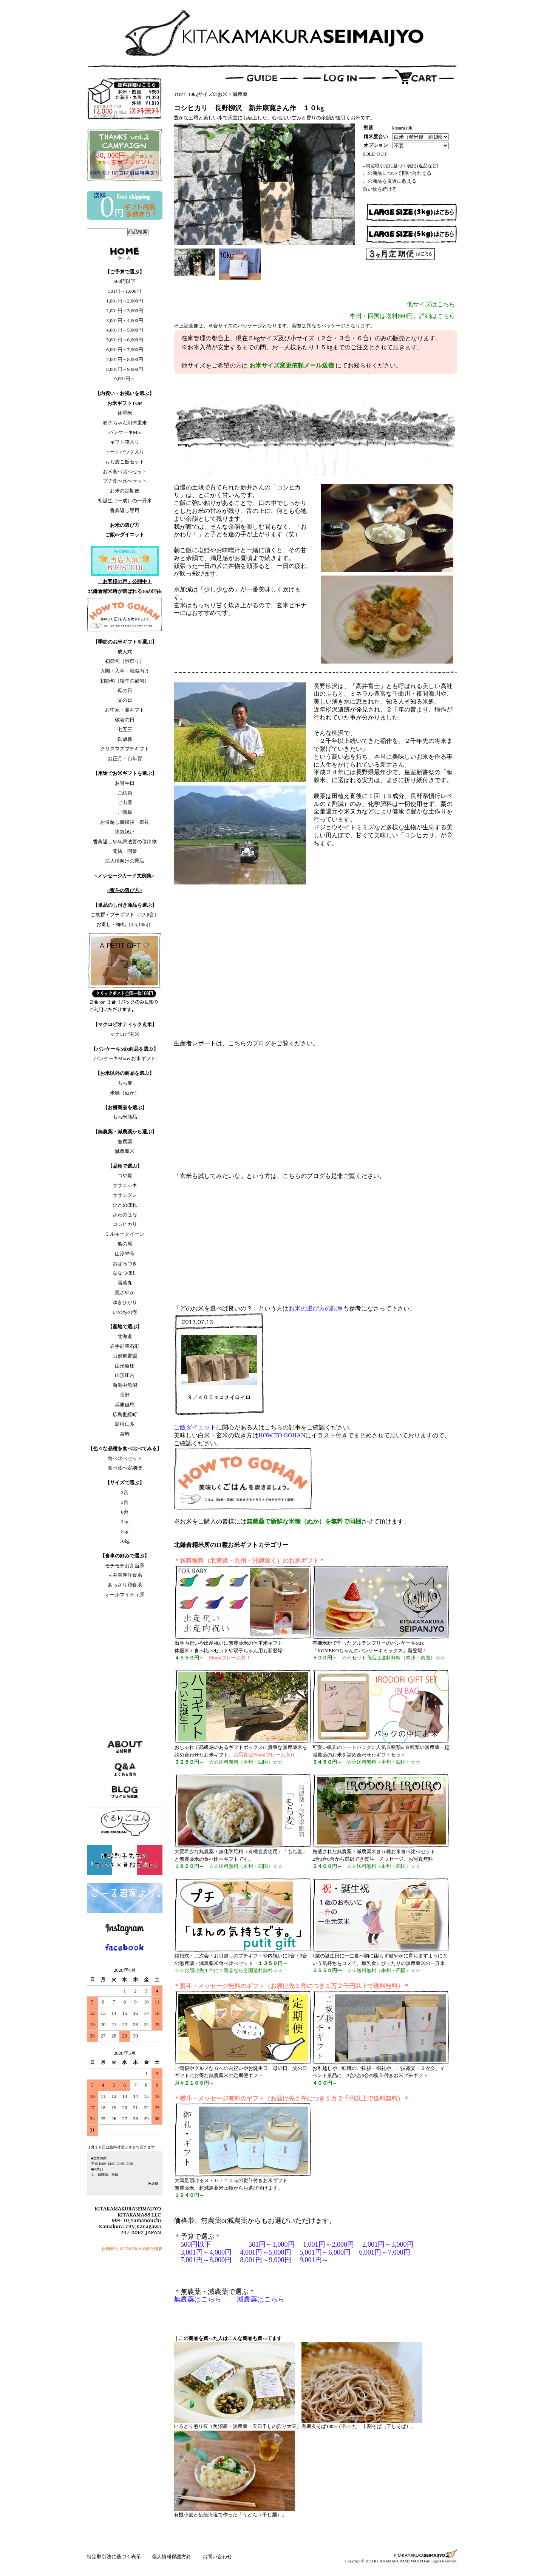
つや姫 (124, 1175)
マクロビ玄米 (124, 1034)
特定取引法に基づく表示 (114, 2556)
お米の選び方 (124, 525)
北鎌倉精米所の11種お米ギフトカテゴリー (231, 1545)
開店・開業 (125, 851)
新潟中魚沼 (125, 1385)
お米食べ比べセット (125, 471)
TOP (178, 94)
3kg (124, 1521)
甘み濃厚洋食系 (125, 1575)
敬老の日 (124, 719)
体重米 (124, 413)
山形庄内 (124, 1375)
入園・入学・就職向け (124, 671)
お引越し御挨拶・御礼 (124, 822)
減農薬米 (124, 1151)
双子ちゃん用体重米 (125, 423)
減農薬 (240, 94)
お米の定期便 (124, 491)
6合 (124, 1512)
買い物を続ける (380, 189)
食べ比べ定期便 (125, 1468)
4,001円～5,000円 (124, 330)
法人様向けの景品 (124, 861)
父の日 (124, 700)
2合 (124, 1492)
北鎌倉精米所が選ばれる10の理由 (125, 591)
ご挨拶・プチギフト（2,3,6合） (124, 914)
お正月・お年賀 (125, 758)
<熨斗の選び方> (124, 890)
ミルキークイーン (124, 1234)
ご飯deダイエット (124, 534)
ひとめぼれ (125, 1205)
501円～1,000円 (124, 291)
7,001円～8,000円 (124, 359)
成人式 (124, 651)
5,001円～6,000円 (124, 340)
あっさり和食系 (125, 1585)
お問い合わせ (217, 2556)
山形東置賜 (125, 1356)
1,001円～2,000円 (124, 301)
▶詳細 (153, 2184)
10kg (125, 1541)
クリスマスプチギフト (124, 749)
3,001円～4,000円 (124, 320)
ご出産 (124, 802)
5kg (124, 1531)
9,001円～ (124, 378)
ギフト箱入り (124, 442)
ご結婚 (124, 793)
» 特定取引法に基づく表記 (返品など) (400, 165)
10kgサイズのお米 (207, 94)
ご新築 (124, 812)
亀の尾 (124, 1244)
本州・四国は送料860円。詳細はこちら (402, 316)
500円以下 (125, 281)
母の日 (124, 690)
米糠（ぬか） (124, 1093)
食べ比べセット (125, 1458)
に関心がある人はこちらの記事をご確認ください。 (264, 1427)
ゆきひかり (125, 1302)
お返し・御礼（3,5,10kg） (124, 924)
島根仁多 (124, 1424)
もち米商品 (125, 1117)
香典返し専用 (124, 510)
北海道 (124, 1336)
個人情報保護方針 (172, 2556)
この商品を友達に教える (390, 181)
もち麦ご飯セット (124, 462)
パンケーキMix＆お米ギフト (125, 1058)
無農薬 (124, 1141)
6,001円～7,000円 (124, 349)
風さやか (124, 1292)
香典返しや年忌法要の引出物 (125, 841)
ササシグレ (125, 1195)
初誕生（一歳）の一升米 (125, 500)
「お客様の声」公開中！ (125, 581)
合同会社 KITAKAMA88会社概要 (132, 2248)
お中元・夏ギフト (124, 710)
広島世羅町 (125, 1414)
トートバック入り (124, 452)
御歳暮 (124, 739)
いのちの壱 (125, 1312)
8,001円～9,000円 (124, 369)
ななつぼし (125, 1273)
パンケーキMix (124, 432)
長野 (125, 1395)
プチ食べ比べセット (125, 481)
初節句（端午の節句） (124, 681)
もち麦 (124, 1083)
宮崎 (125, 1434)
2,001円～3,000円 (124, 310)
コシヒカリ (125, 1224)
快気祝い (124, 832)
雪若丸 (124, 1283)
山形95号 (124, 1253)
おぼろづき (125, 1263)
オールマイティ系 (124, 1594)
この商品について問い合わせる (397, 173)
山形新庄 (124, 1366)
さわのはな (125, 1215)
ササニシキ (125, 1185)
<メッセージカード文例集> (125, 875)
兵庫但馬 (124, 1405)
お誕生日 (124, 783)
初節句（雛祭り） (124, 661)
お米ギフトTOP (124, 403)
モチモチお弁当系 (124, 1565)
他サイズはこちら (431, 304)
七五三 (124, 729)
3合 (124, 1502)
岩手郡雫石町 (124, 1346)
